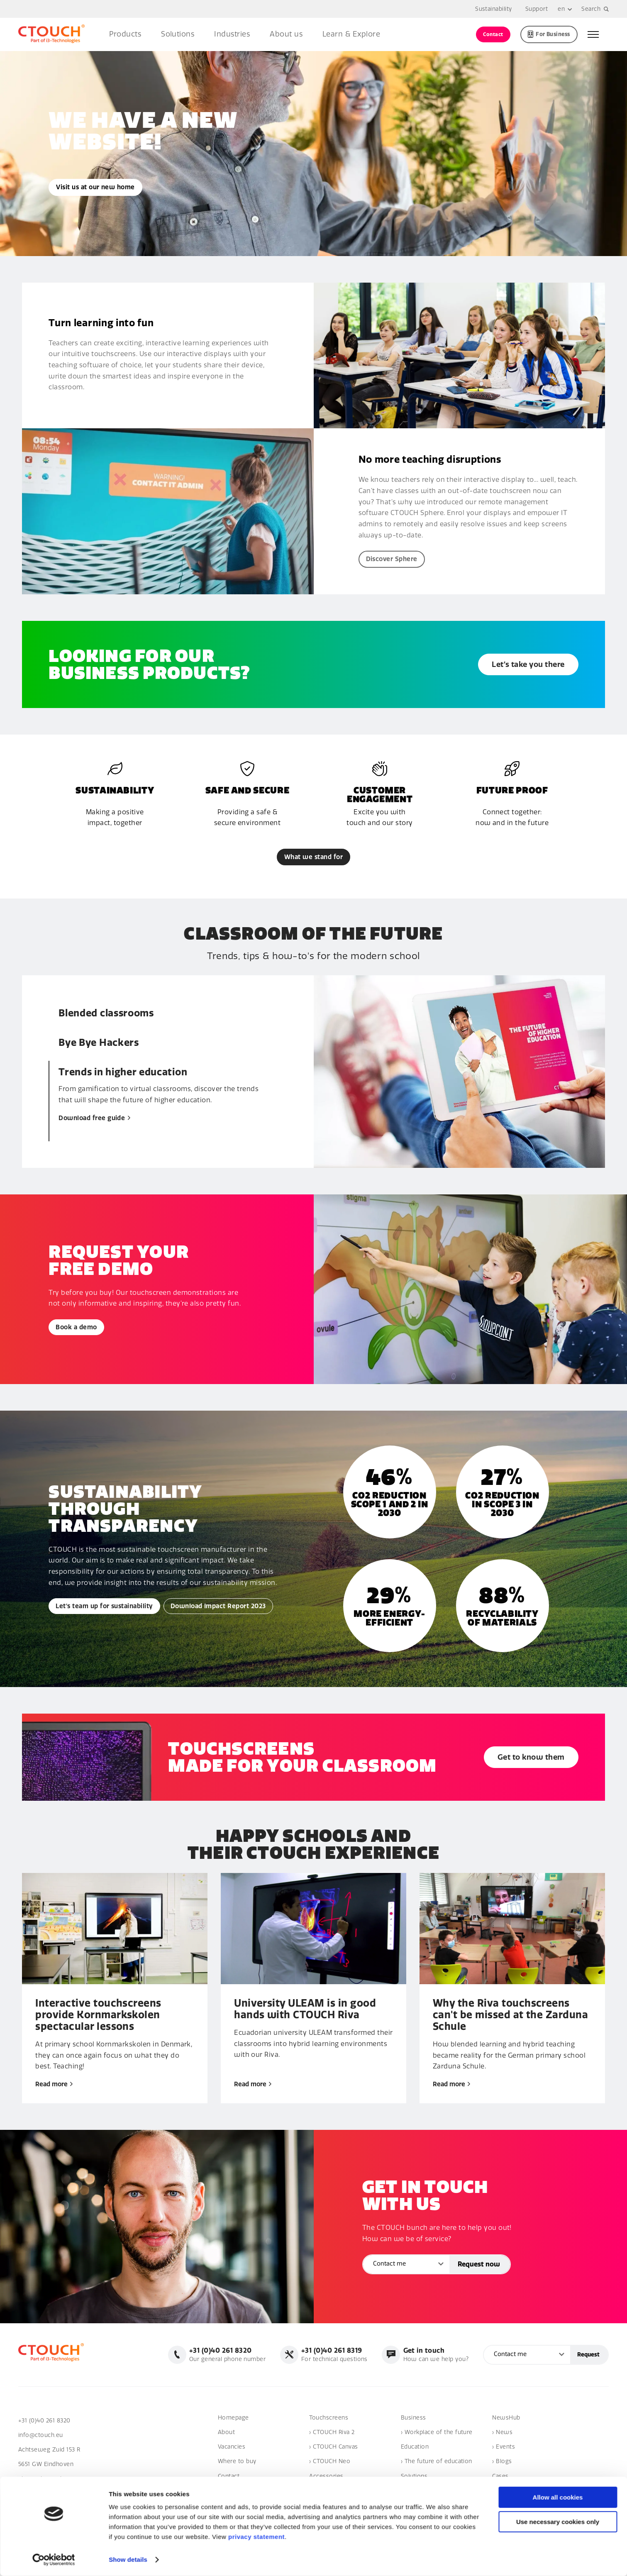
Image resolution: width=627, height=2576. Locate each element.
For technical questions (334, 2354)
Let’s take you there (528, 664)
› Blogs (502, 2461)
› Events (503, 2446)
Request (588, 2354)
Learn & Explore (351, 34)
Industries (232, 34)
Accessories (326, 2476)
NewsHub (506, 2417)
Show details (128, 2559)
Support (536, 8)
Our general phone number (227, 2354)
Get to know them (531, 1757)
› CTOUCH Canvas (333, 2446)
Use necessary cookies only (557, 2521)
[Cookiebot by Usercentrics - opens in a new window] (53, 2560)
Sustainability (493, 8)
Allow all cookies (558, 2497)
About (226, 2432)
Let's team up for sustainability (104, 1606)
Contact (493, 34)
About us (286, 34)
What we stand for (313, 857)
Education (415, 2446)
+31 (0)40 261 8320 (44, 2420)
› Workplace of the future (437, 2432)
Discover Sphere (391, 559)
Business (413, 2417)
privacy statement (256, 2536)
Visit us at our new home (95, 187)
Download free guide (94, 1118)
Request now (479, 2264)
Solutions (177, 34)
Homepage (233, 2417)
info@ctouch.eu (40, 2435)
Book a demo (76, 1327)
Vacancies (231, 2446)
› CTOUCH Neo (329, 2461)
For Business (549, 34)
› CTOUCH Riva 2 (331, 2432)
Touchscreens (328, 2417)
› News (502, 2432)
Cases (500, 2476)
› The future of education (436, 2461)
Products (125, 34)
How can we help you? (436, 2354)
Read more (54, 2084)
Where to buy (237, 2461)
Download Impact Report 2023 (218, 1606)
